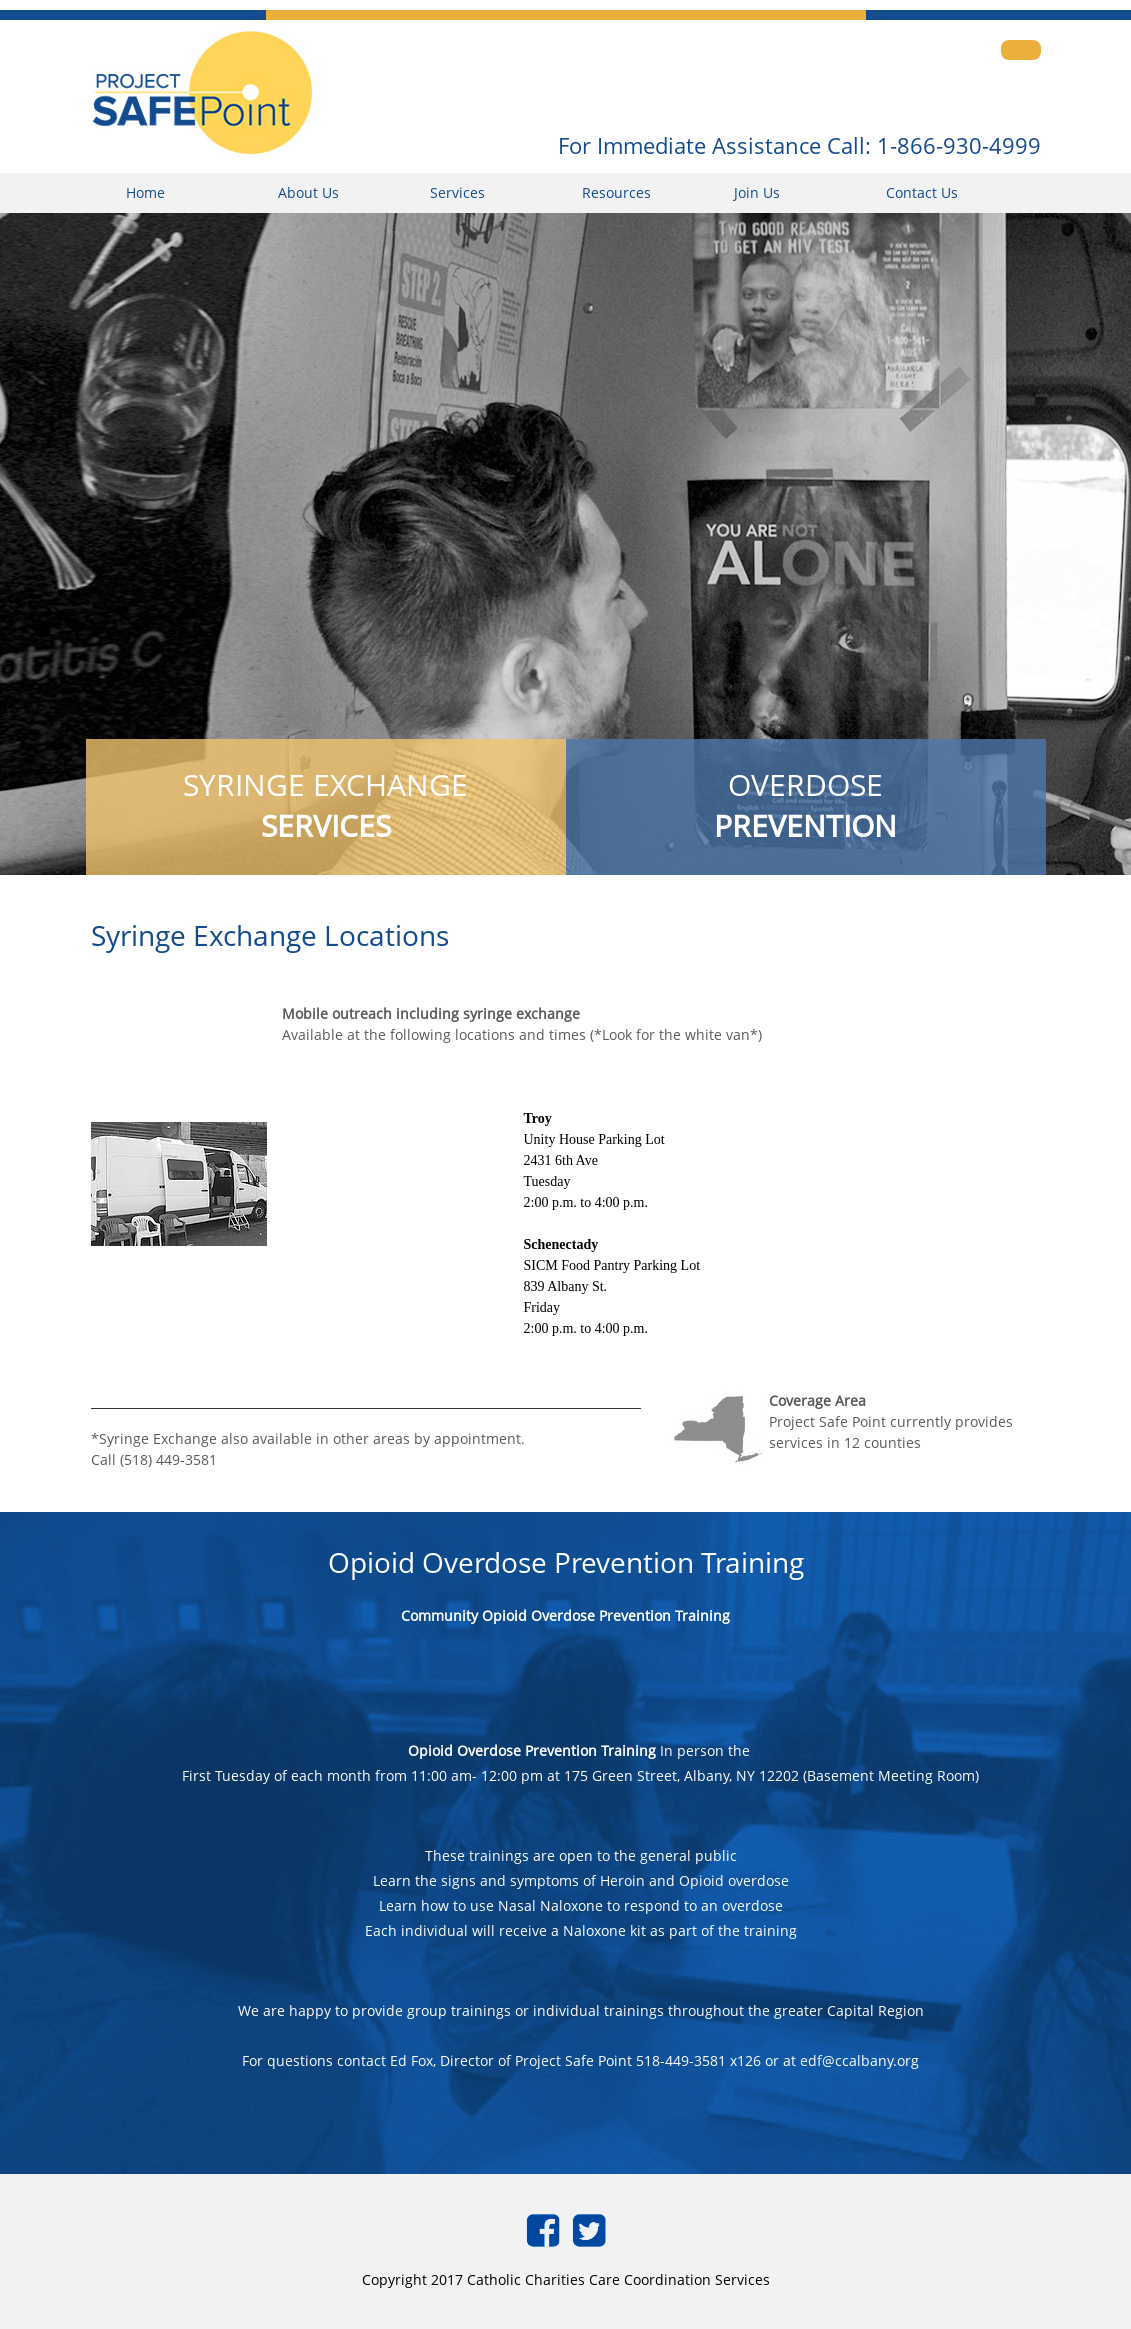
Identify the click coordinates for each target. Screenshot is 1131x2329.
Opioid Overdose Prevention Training (532, 1750)
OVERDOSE (805, 805)
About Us (308, 192)
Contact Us (922, 192)
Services (457, 192)
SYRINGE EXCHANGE (325, 805)
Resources (616, 192)
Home (145, 192)
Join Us (757, 192)
